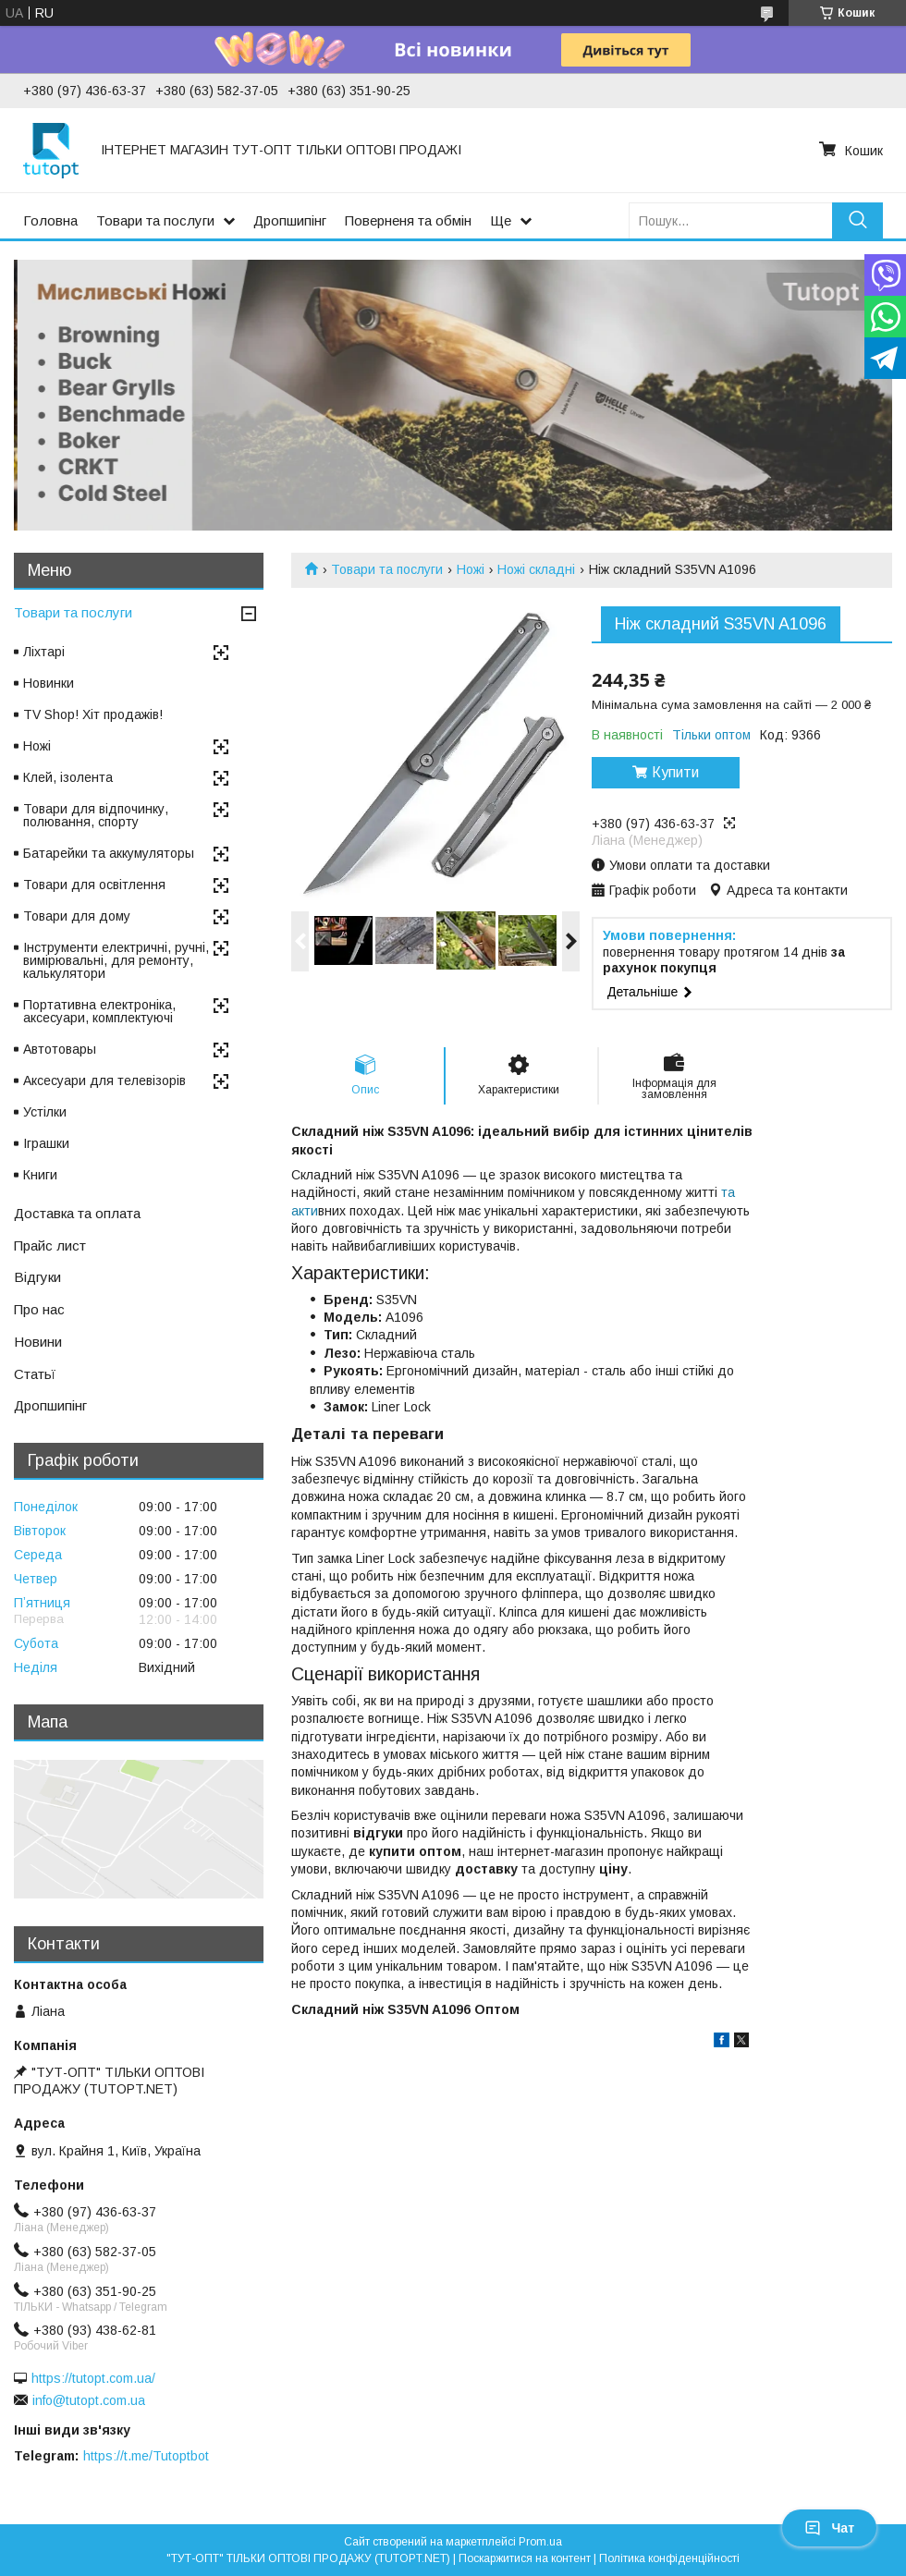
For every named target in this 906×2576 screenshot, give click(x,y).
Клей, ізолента (68, 777)
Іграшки (46, 1143)
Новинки (48, 683)
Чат (829, 2528)
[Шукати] (857, 220)
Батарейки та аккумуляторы (108, 853)
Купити (675, 772)
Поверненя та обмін (408, 220)
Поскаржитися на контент (525, 2558)
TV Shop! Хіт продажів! (93, 714)
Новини (38, 1341)
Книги (40, 1174)
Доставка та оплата (77, 1213)
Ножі (470, 569)
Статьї (34, 1374)
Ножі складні (536, 569)
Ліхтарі (44, 651)
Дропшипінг (289, 220)
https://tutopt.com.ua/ (93, 2378)
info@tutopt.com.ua (88, 2400)
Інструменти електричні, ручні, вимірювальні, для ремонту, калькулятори (116, 960)
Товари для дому (76, 916)
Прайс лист (50, 1245)
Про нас (39, 1309)
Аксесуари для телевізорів (104, 1080)
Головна (50, 220)
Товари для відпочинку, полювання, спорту (95, 815)
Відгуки (37, 1277)
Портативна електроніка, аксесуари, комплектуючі (99, 1011)
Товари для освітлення (94, 884)
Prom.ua (540, 2541)
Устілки (45, 1112)
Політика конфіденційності (669, 2558)
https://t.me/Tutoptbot (146, 2455)
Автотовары (59, 1049)
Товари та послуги (155, 220)
